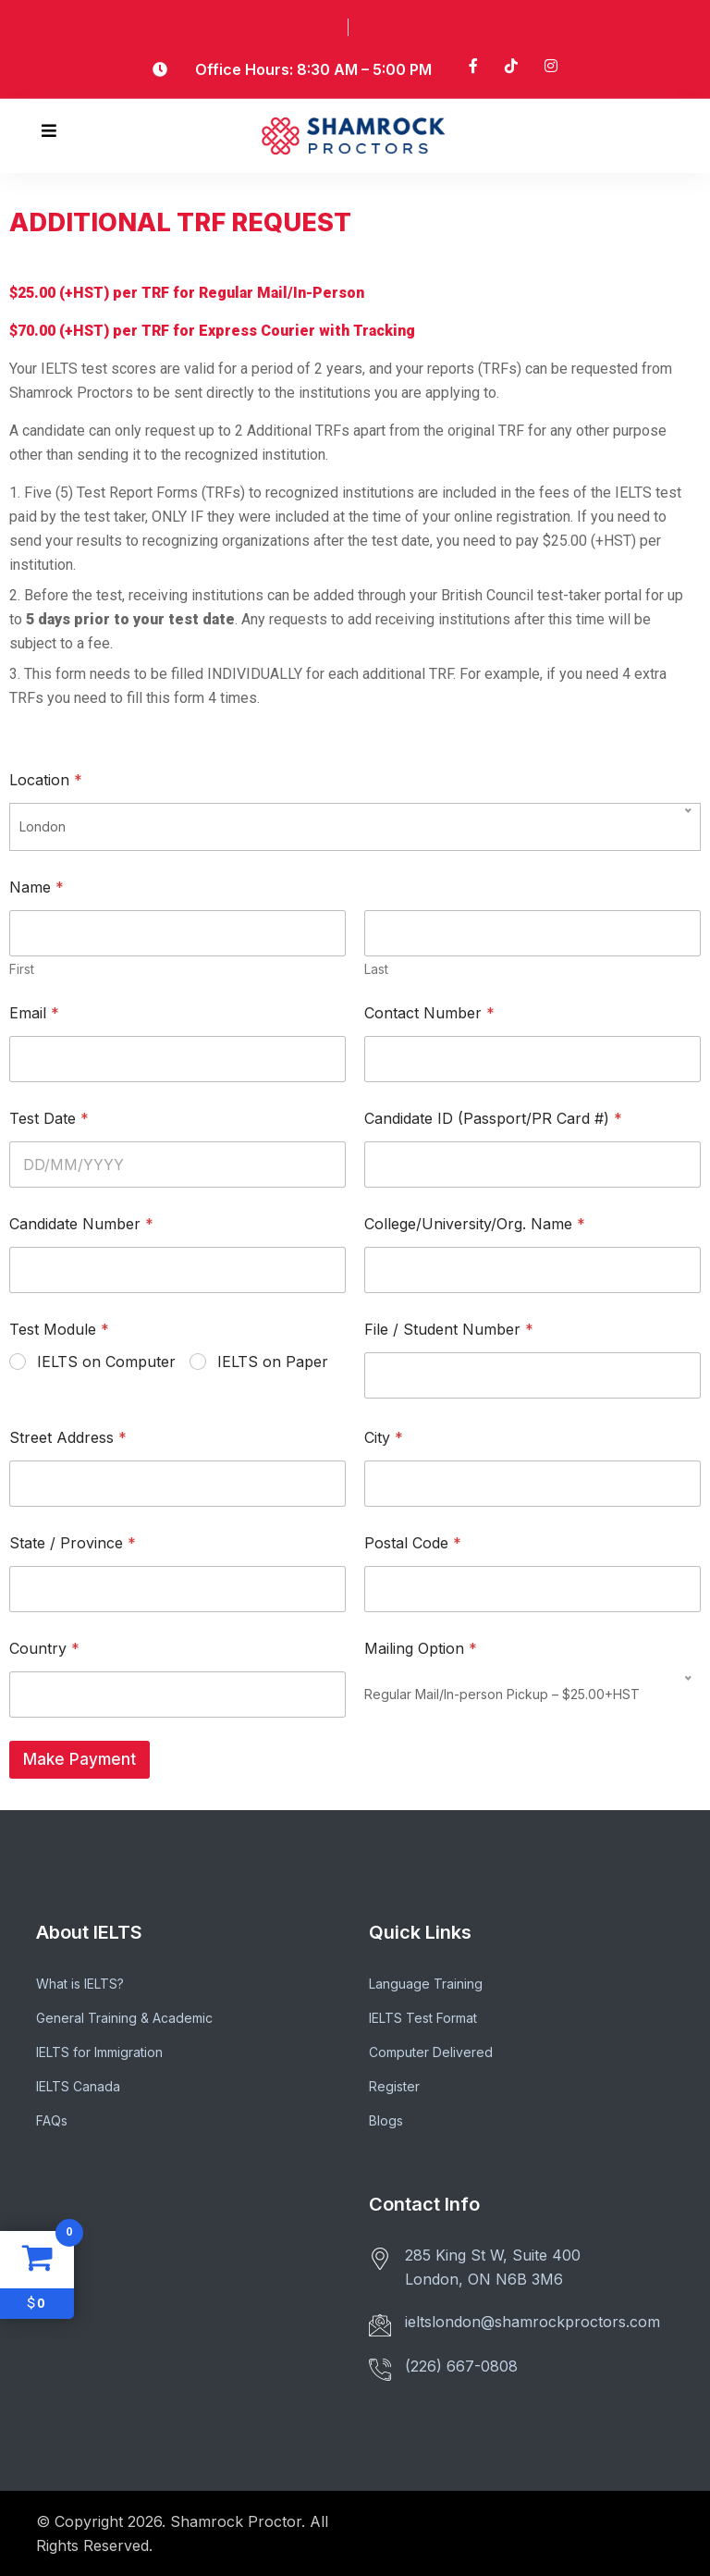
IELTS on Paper (272, 1361)
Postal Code (412, 1543)
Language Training (426, 1983)
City (383, 1438)
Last (376, 969)
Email (34, 1013)
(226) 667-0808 (461, 2366)
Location (45, 780)
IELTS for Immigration (99, 2052)
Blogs (386, 2120)
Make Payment (79, 1759)
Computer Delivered (431, 2052)
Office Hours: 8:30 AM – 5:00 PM (313, 69)
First (21, 969)
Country (44, 1649)
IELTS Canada (78, 2086)
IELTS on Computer (106, 1361)
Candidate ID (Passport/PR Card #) (493, 1119)
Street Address (68, 1438)
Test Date (49, 1119)
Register (394, 2086)
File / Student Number (448, 1329)
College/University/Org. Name (474, 1224)
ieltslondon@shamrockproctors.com (532, 2321)
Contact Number (429, 1013)
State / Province (72, 1543)
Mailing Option (420, 1649)
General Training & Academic (124, 2018)
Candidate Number (81, 1224)
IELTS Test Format (423, 2018)
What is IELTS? (80, 1983)
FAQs (51, 2120)
